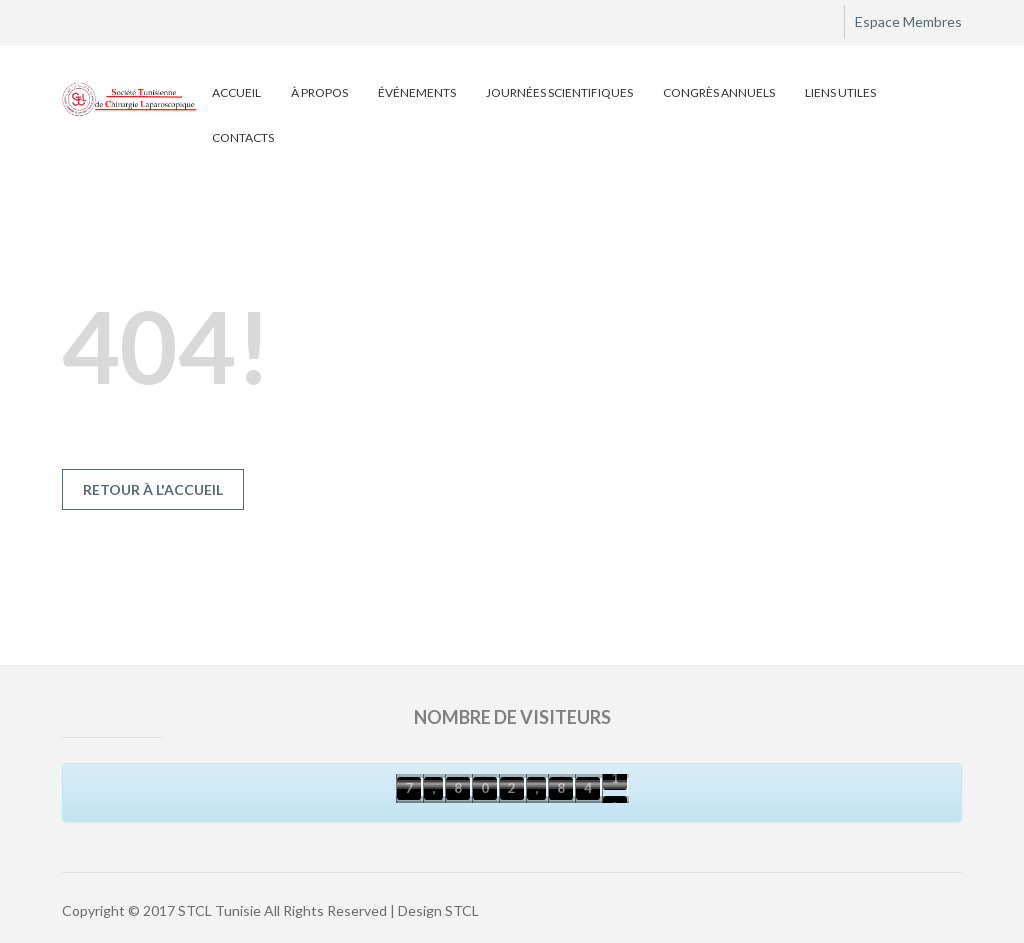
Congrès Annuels (719, 92)
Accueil (236, 92)
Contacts (243, 137)
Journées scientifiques (559, 92)
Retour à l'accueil (153, 489)
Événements (417, 92)
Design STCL (438, 910)
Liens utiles (840, 92)
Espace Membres (908, 21)
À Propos (319, 92)
